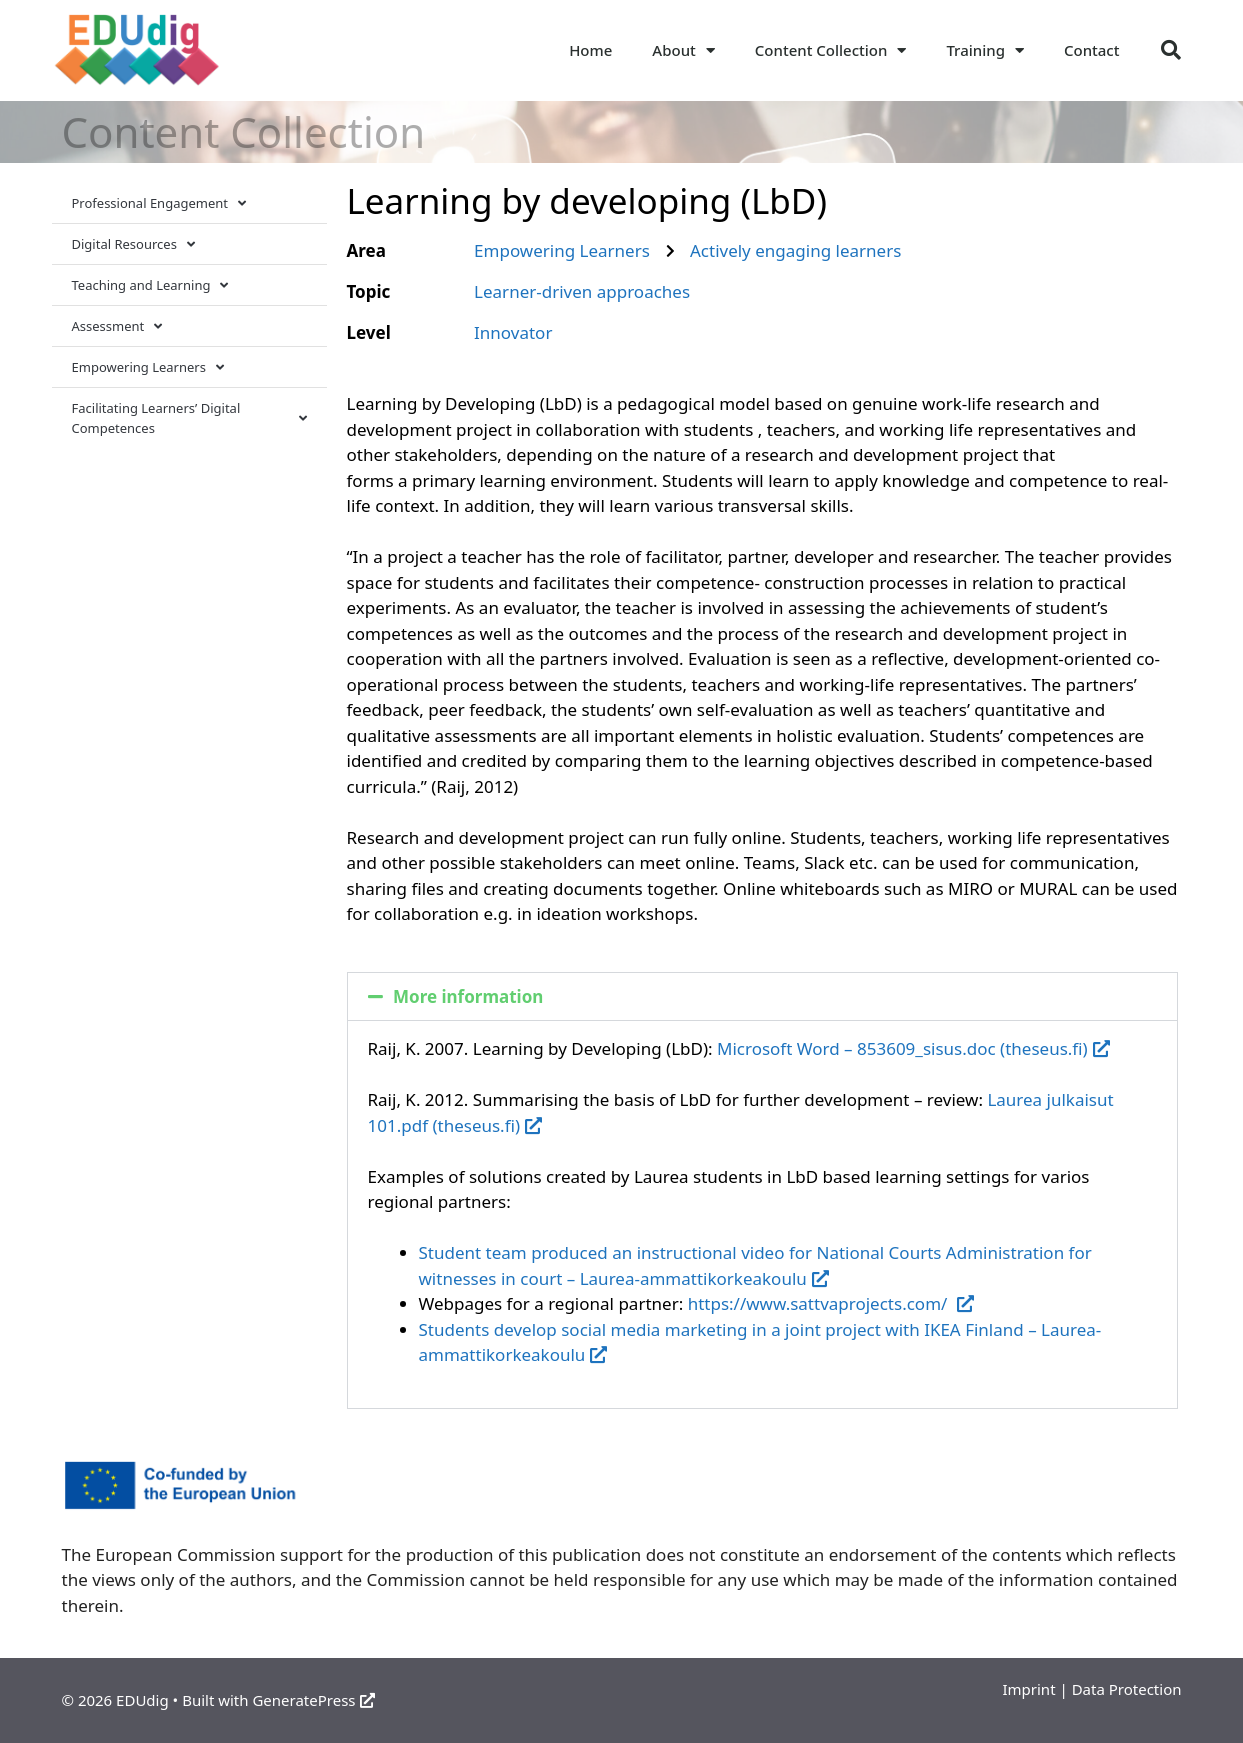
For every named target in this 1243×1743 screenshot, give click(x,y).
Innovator (513, 332)
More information (468, 996)
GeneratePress (313, 1700)
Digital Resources (133, 244)
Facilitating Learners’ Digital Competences (189, 418)
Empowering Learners (148, 367)
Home (590, 50)
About (683, 50)
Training (985, 50)
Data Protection (1127, 1689)
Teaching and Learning (150, 285)
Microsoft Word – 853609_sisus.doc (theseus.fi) (913, 1048)
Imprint (1028, 1689)
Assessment (117, 326)
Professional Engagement (159, 203)
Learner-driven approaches (582, 291)
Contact (1092, 50)
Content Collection (831, 50)
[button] (1171, 50)
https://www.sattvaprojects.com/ (831, 1303)
